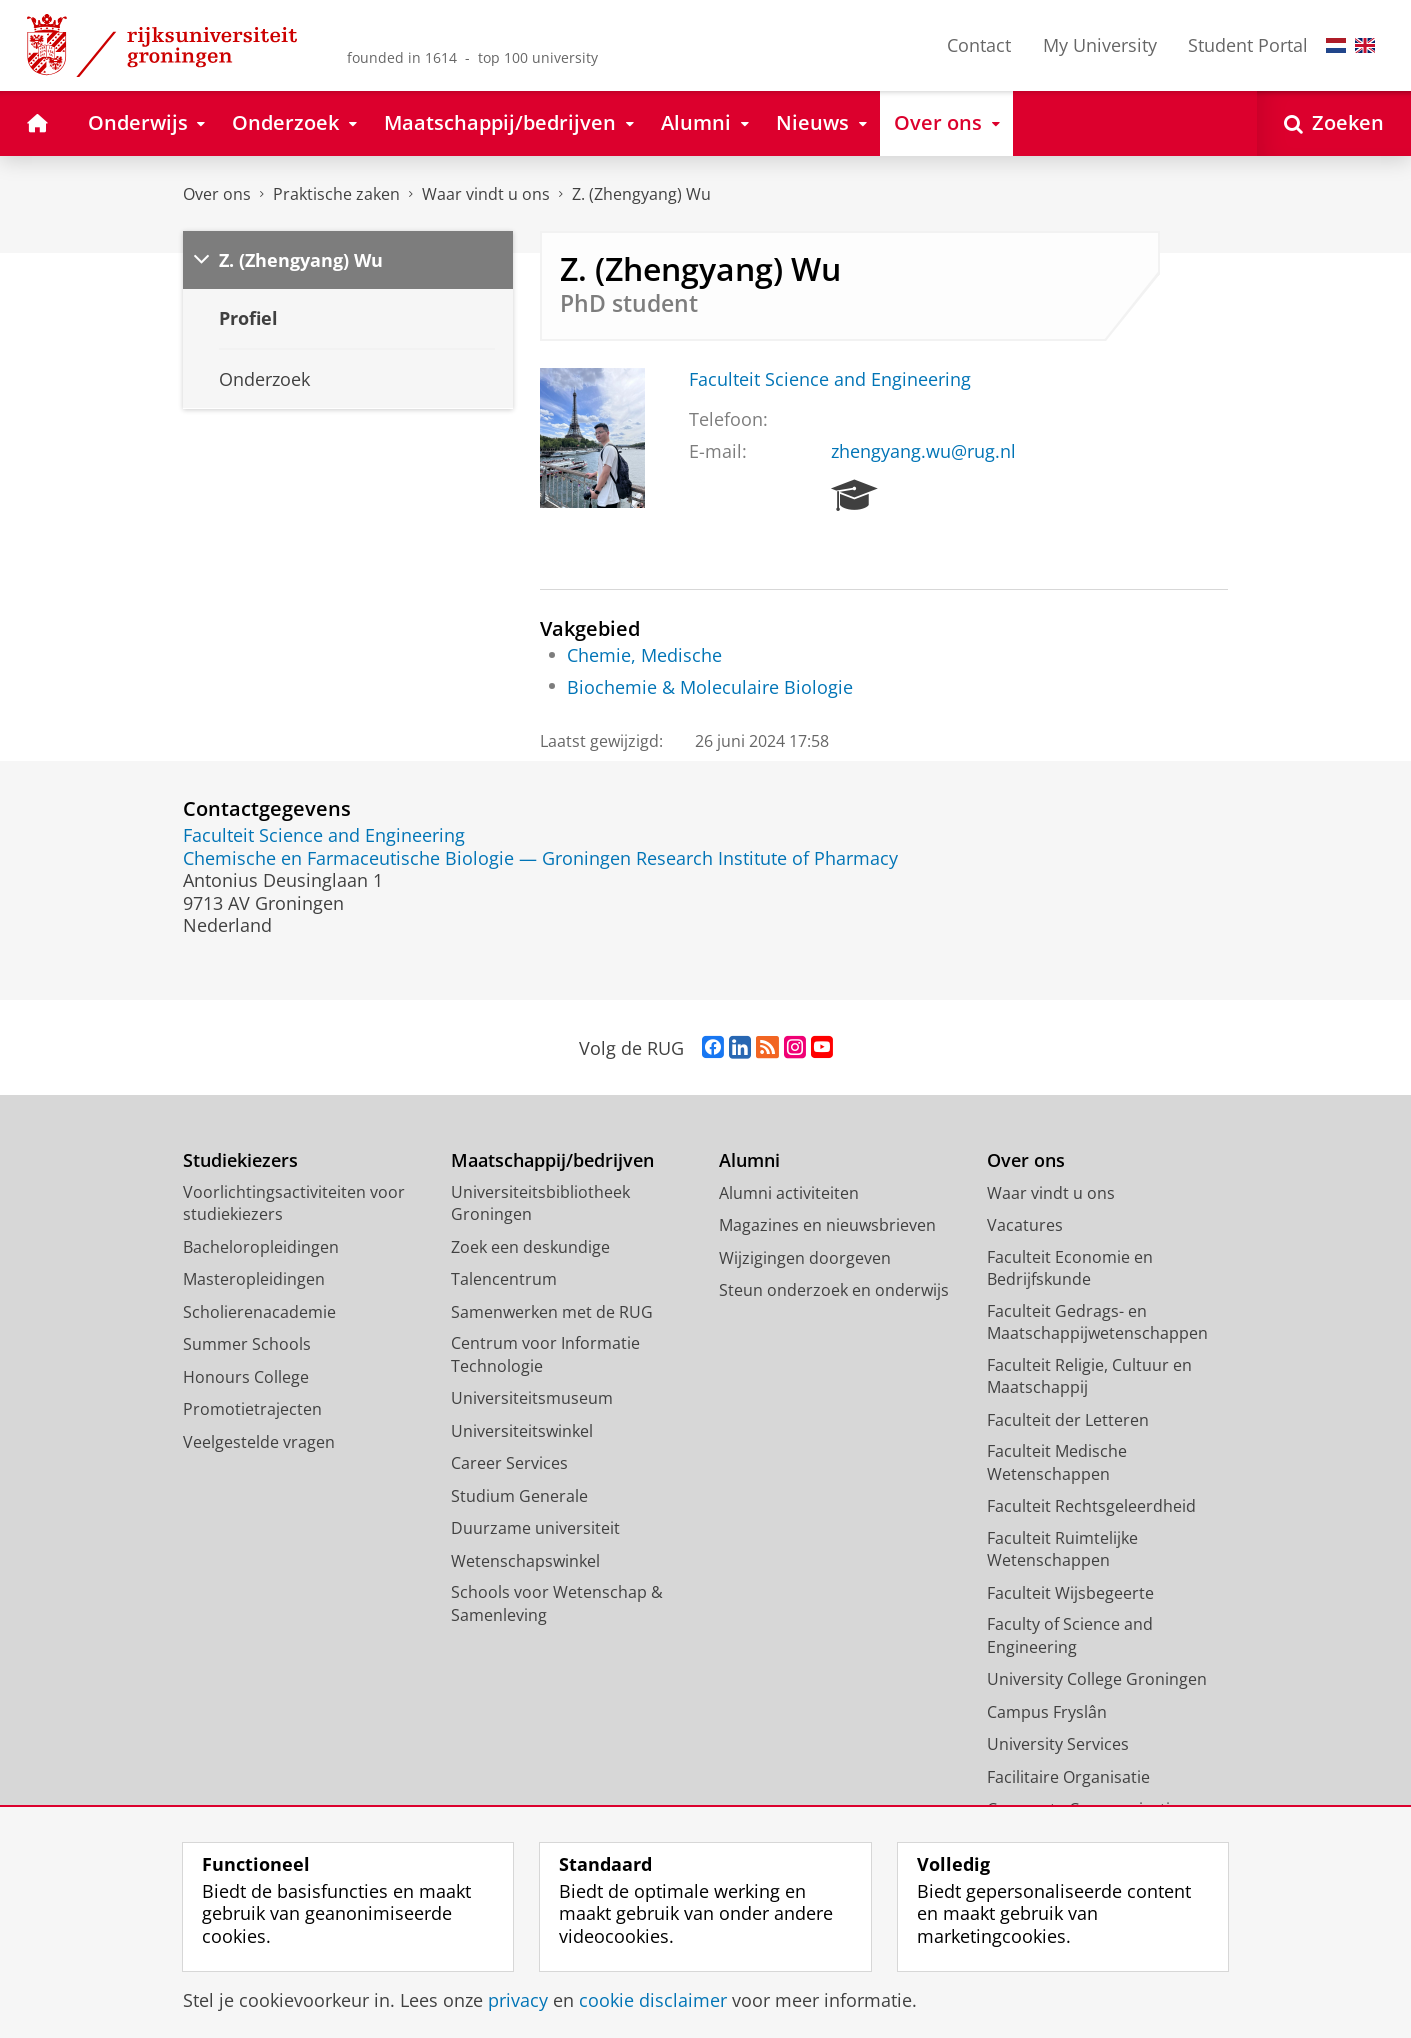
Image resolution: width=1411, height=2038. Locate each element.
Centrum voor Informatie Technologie (545, 1354)
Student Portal (1248, 45)
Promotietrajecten (252, 1409)
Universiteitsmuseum (532, 1398)
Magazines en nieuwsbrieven (827, 1225)
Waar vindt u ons (486, 194)
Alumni (749, 1160)
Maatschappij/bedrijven (552, 1160)
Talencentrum (504, 1279)
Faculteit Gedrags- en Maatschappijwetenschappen (1097, 1322)
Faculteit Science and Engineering (830, 379)
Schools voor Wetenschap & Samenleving (557, 1603)
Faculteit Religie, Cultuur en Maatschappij (1089, 1376)
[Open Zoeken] (1334, 123)
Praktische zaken (336, 194)
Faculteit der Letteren (1068, 1420)
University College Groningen (1097, 1679)
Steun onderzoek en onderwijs (834, 1290)
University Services (1058, 1744)
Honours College (246, 1377)
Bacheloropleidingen (261, 1247)
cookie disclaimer (653, 2000)
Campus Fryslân (1047, 1712)
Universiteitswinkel (522, 1431)
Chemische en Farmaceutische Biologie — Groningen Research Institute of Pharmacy (540, 858)
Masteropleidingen (254, 1279)
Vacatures (1025, 1225)
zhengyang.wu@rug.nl (923, 451)
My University (1100, 45)
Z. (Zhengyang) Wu (641, 194)
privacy (518, 2000)
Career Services (509, 1463)
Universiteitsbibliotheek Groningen (540, 1203)
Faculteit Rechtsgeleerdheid (1091, 1506)
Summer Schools (247, 1344)
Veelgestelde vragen (259, 1442)
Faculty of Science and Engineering (1070, 1635)
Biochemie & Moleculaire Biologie (710, 687)
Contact (979, 45)
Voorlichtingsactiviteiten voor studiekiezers (294, 1203)
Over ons (217, 194)
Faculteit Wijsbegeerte (1070, 1593)
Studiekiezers (240, 1160)
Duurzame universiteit (535, 1528)
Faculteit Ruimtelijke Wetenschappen (1062, 1549)
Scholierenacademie (259, 1312)
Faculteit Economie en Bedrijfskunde (1070, 1268)
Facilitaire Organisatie (1068, 1777)
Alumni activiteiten (789, 1193)
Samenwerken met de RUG (552, 1312)
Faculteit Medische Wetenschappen (1057, 1462)
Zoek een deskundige (530, 1247)
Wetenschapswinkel (525, 1561)
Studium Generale (519, 1496)
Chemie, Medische (644, 655)
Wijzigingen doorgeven (805, 1258)
